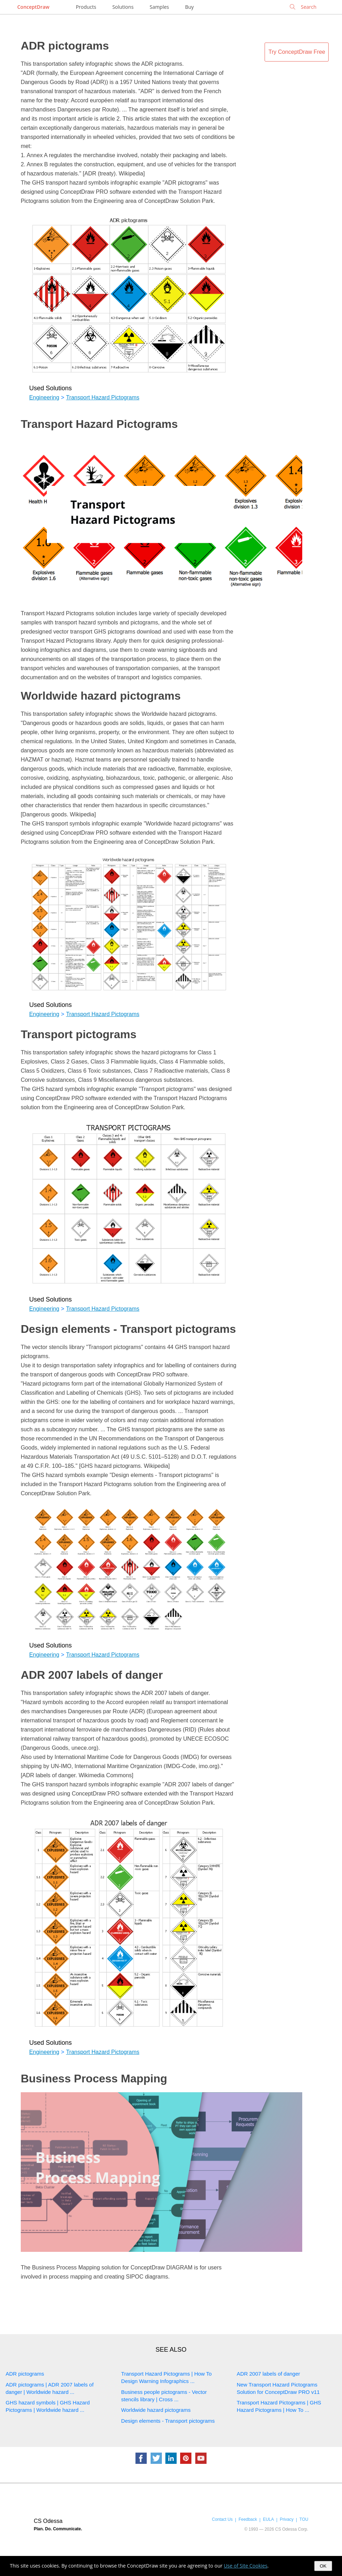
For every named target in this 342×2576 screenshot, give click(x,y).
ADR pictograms (65, 45)
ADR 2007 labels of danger (92, 1675)
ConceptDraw (33, 7)
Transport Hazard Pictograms (102, 397)
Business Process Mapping (94, 2078)
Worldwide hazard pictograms (101, 695)
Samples (159, 7)
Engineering (44, 397)
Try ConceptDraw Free (296, 52)
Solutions (122, 7)
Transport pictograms (79, 1034)
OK (323, 2566)
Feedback (248, 2519)
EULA (268, 2519)
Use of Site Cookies (245, 2565)
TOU (303, 2519)
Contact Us (222, 2519)
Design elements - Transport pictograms (128, 1329)
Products (86, 7)
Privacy (286, 2519)
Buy (189, 7)
